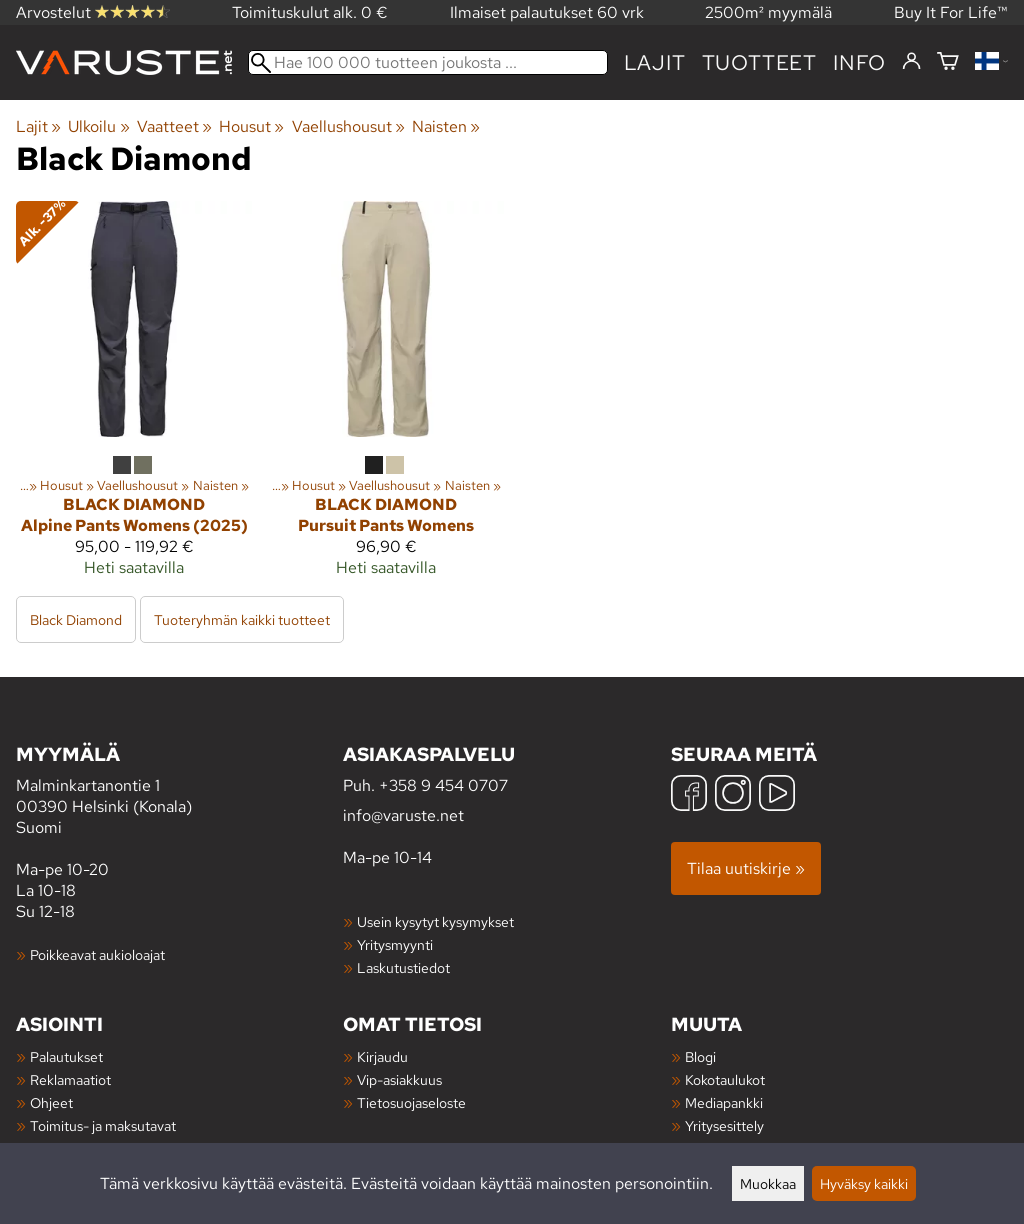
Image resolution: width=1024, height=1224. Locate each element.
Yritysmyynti (395, 944)
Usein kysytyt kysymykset (435, 921)
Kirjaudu (382, 1056)
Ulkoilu (98, 126)
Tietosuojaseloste (411, 1102)
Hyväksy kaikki (864, 1183)
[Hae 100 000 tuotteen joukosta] (428, 62)
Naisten (446, 126)
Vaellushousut (348, 126)
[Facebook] (689, 795)
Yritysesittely (724, 1125)
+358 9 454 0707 (443, 785)
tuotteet (759, 62)
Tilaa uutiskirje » (746, 868)
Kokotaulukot (725, 1079)
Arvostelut (93, 12)
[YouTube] (777, 795)
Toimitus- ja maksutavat (103, 1125)
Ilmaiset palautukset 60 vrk (547, 12)
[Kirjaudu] (911, 62)
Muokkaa (768, 1183)
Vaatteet (174, 126)
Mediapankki (724, 1102)
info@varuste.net (403, 815)
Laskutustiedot (403, 967)
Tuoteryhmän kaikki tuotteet (242, 619)
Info (859, 62)
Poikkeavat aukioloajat (97, 954)
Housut (251, 126)
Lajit (655, 62)
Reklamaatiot (70, 1079)
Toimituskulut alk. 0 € (310, 12)
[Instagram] (733, 795)
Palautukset (66, 1056)
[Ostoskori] (948, 62)
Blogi (700, 1056)
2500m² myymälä (768, 12)
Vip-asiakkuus (399, 1079)
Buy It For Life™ (951, 12)
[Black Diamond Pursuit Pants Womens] (386, 397)
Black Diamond (76, 619)
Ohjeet (51, 1102)
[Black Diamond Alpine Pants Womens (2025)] (134, 397)
